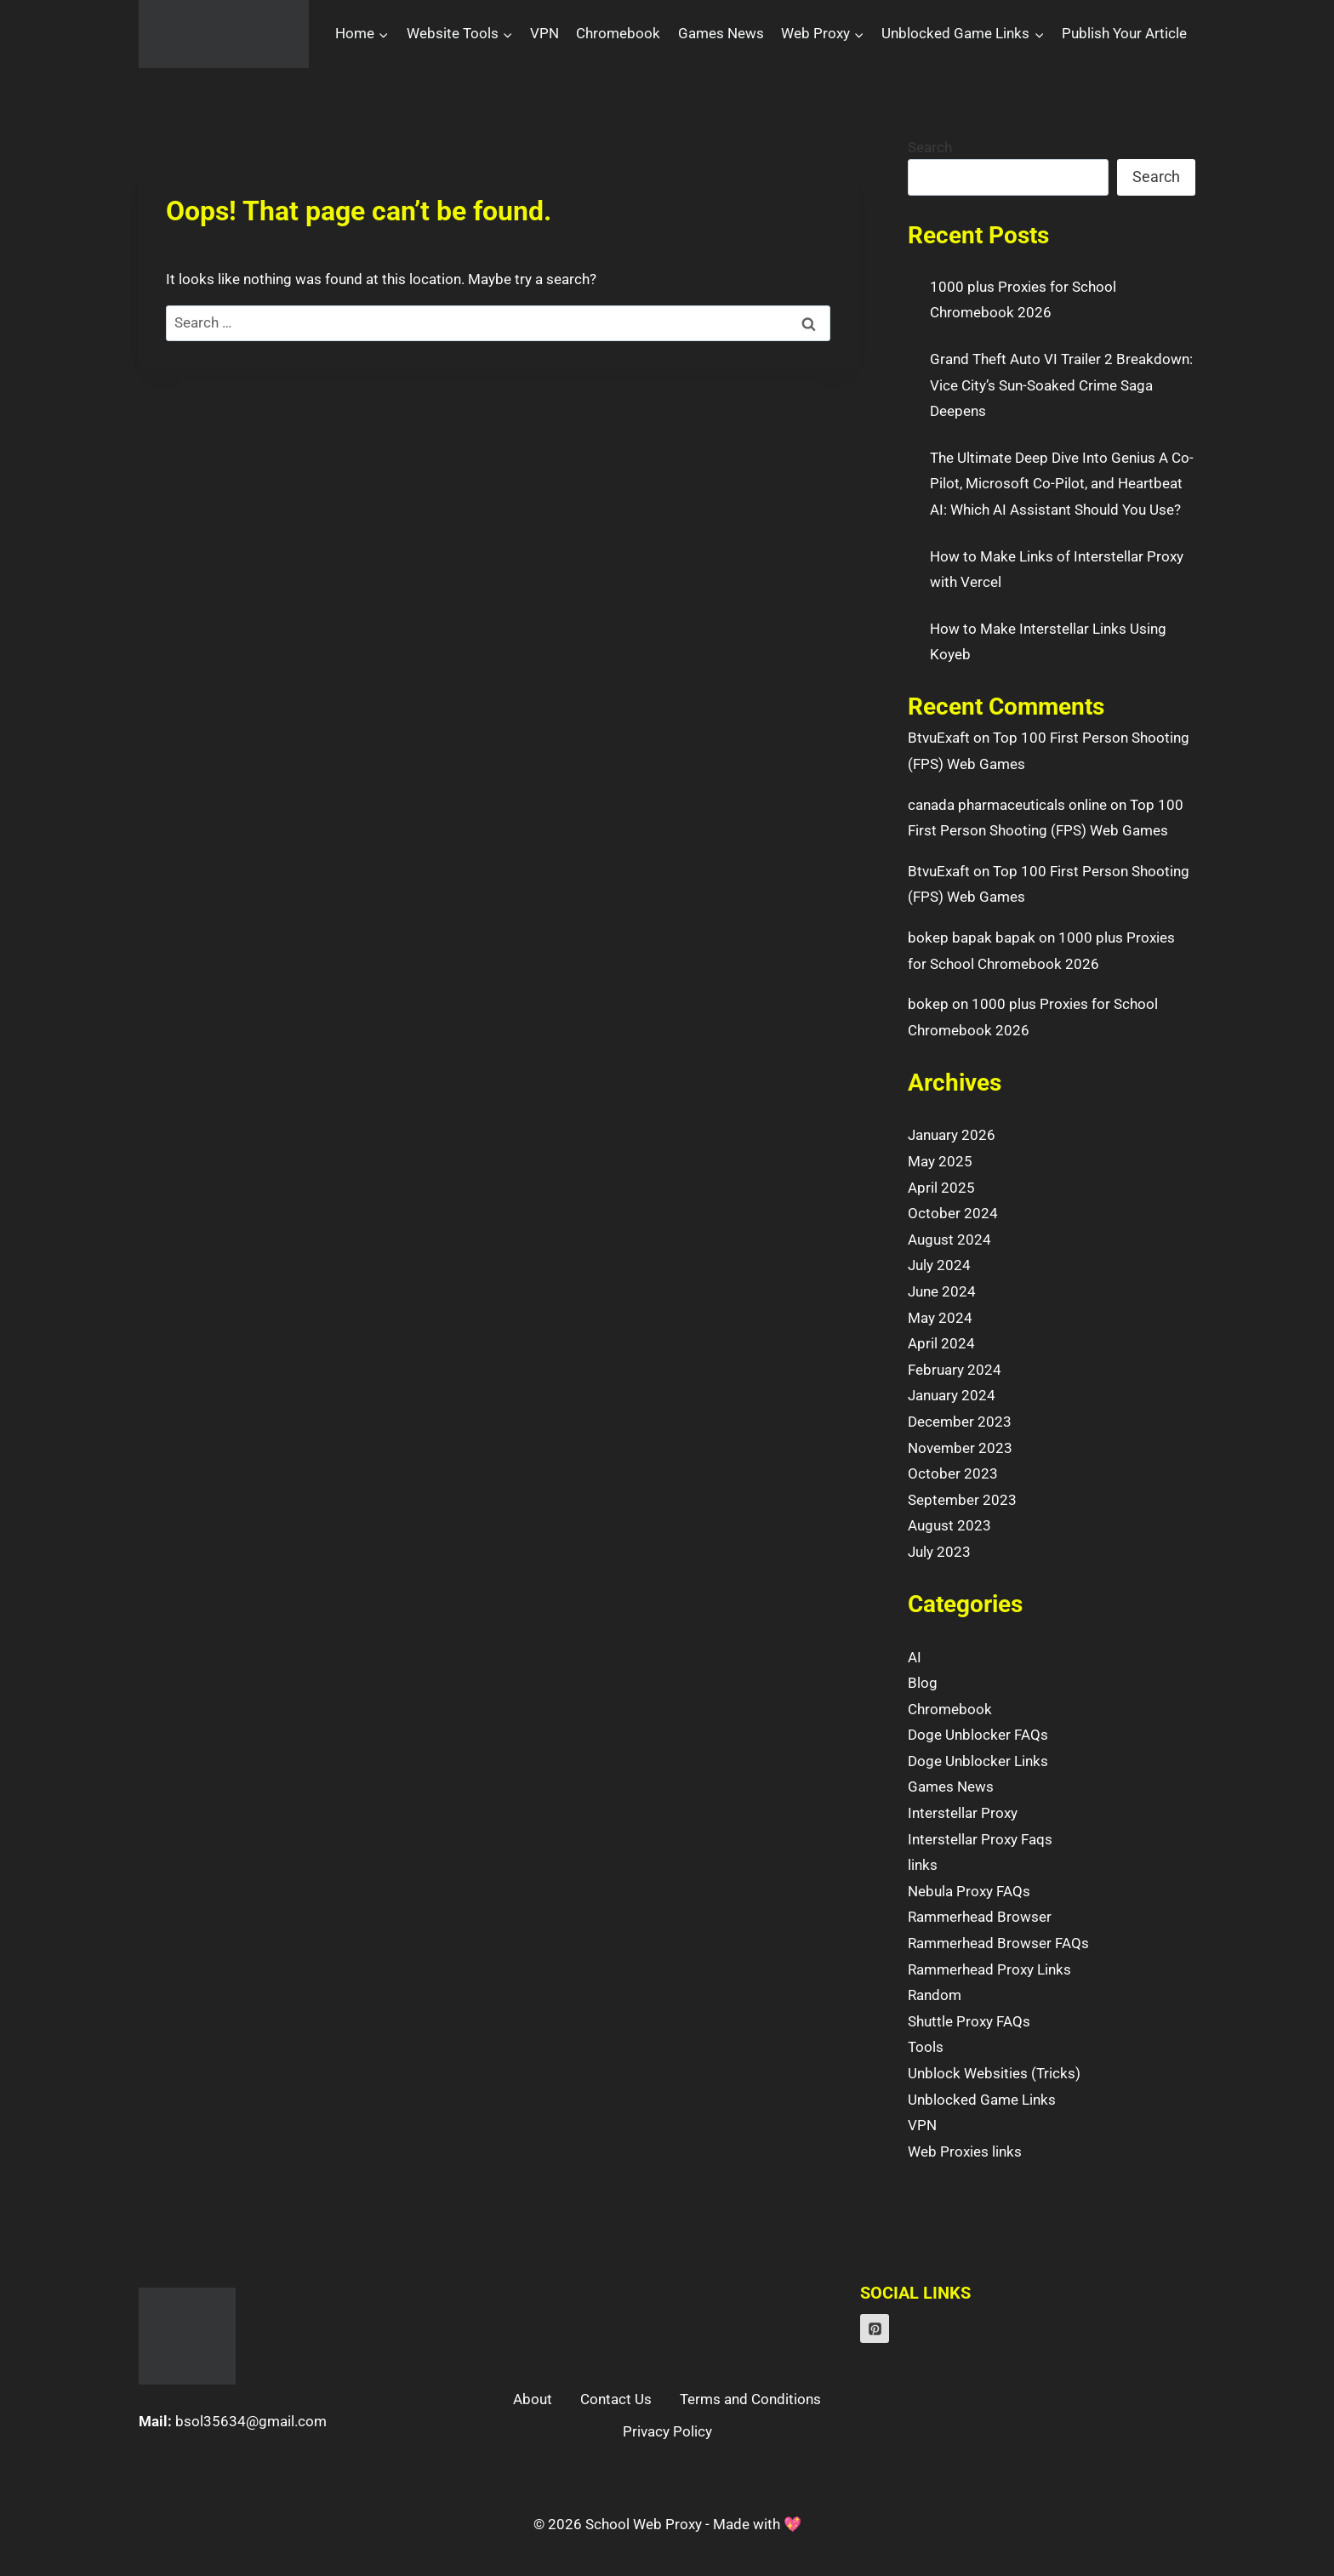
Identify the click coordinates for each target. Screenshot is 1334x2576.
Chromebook (618, 33)
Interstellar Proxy (963, 1812)
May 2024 (940, 1317)
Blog (923, 1682)
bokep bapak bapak (971, 937)
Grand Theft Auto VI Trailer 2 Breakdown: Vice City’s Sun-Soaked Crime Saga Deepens (1061, 384)
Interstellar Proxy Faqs (980, 1839)
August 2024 (949, 1239)
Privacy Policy (667, 2431)
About (532, 2399)
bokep (928, 1003)
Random (934, 1994)
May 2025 (940, 1161)
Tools (925, 2046)
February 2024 (954, 1369)
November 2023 (960, 1447)
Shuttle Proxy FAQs (969, 2021)
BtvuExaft (939, 737)
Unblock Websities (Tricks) (994, 2073)
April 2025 (941, 1187)
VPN (544, 33)
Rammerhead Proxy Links (989, 1969)
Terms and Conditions (750, 2399)
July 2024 (939, 1265)
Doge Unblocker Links (978, 1761)
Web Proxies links (965, 2151)
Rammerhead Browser (980, 1916)
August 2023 (949, 1525)
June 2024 (942, 1291)
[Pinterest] (874, 2328)
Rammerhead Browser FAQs (998, 1943)
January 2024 (951, 1395)
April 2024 (941, 1343)
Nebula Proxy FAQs (969, 1891)
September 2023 (962, 1499)
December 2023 (960, 1421)
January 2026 (951, 1134)
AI (914, 1657)
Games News (721, 33)
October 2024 (953, 1213)
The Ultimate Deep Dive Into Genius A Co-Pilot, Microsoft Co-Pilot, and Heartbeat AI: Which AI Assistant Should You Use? (1062, 483)
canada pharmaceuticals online (1007, 804)
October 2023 (953, 1473)
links (923, 1864)
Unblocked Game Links (982, 2099)
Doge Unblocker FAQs (978, 1734)
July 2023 (939, 1551)
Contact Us (616, 2399)
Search (930, 147)
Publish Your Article (1124, 33)
